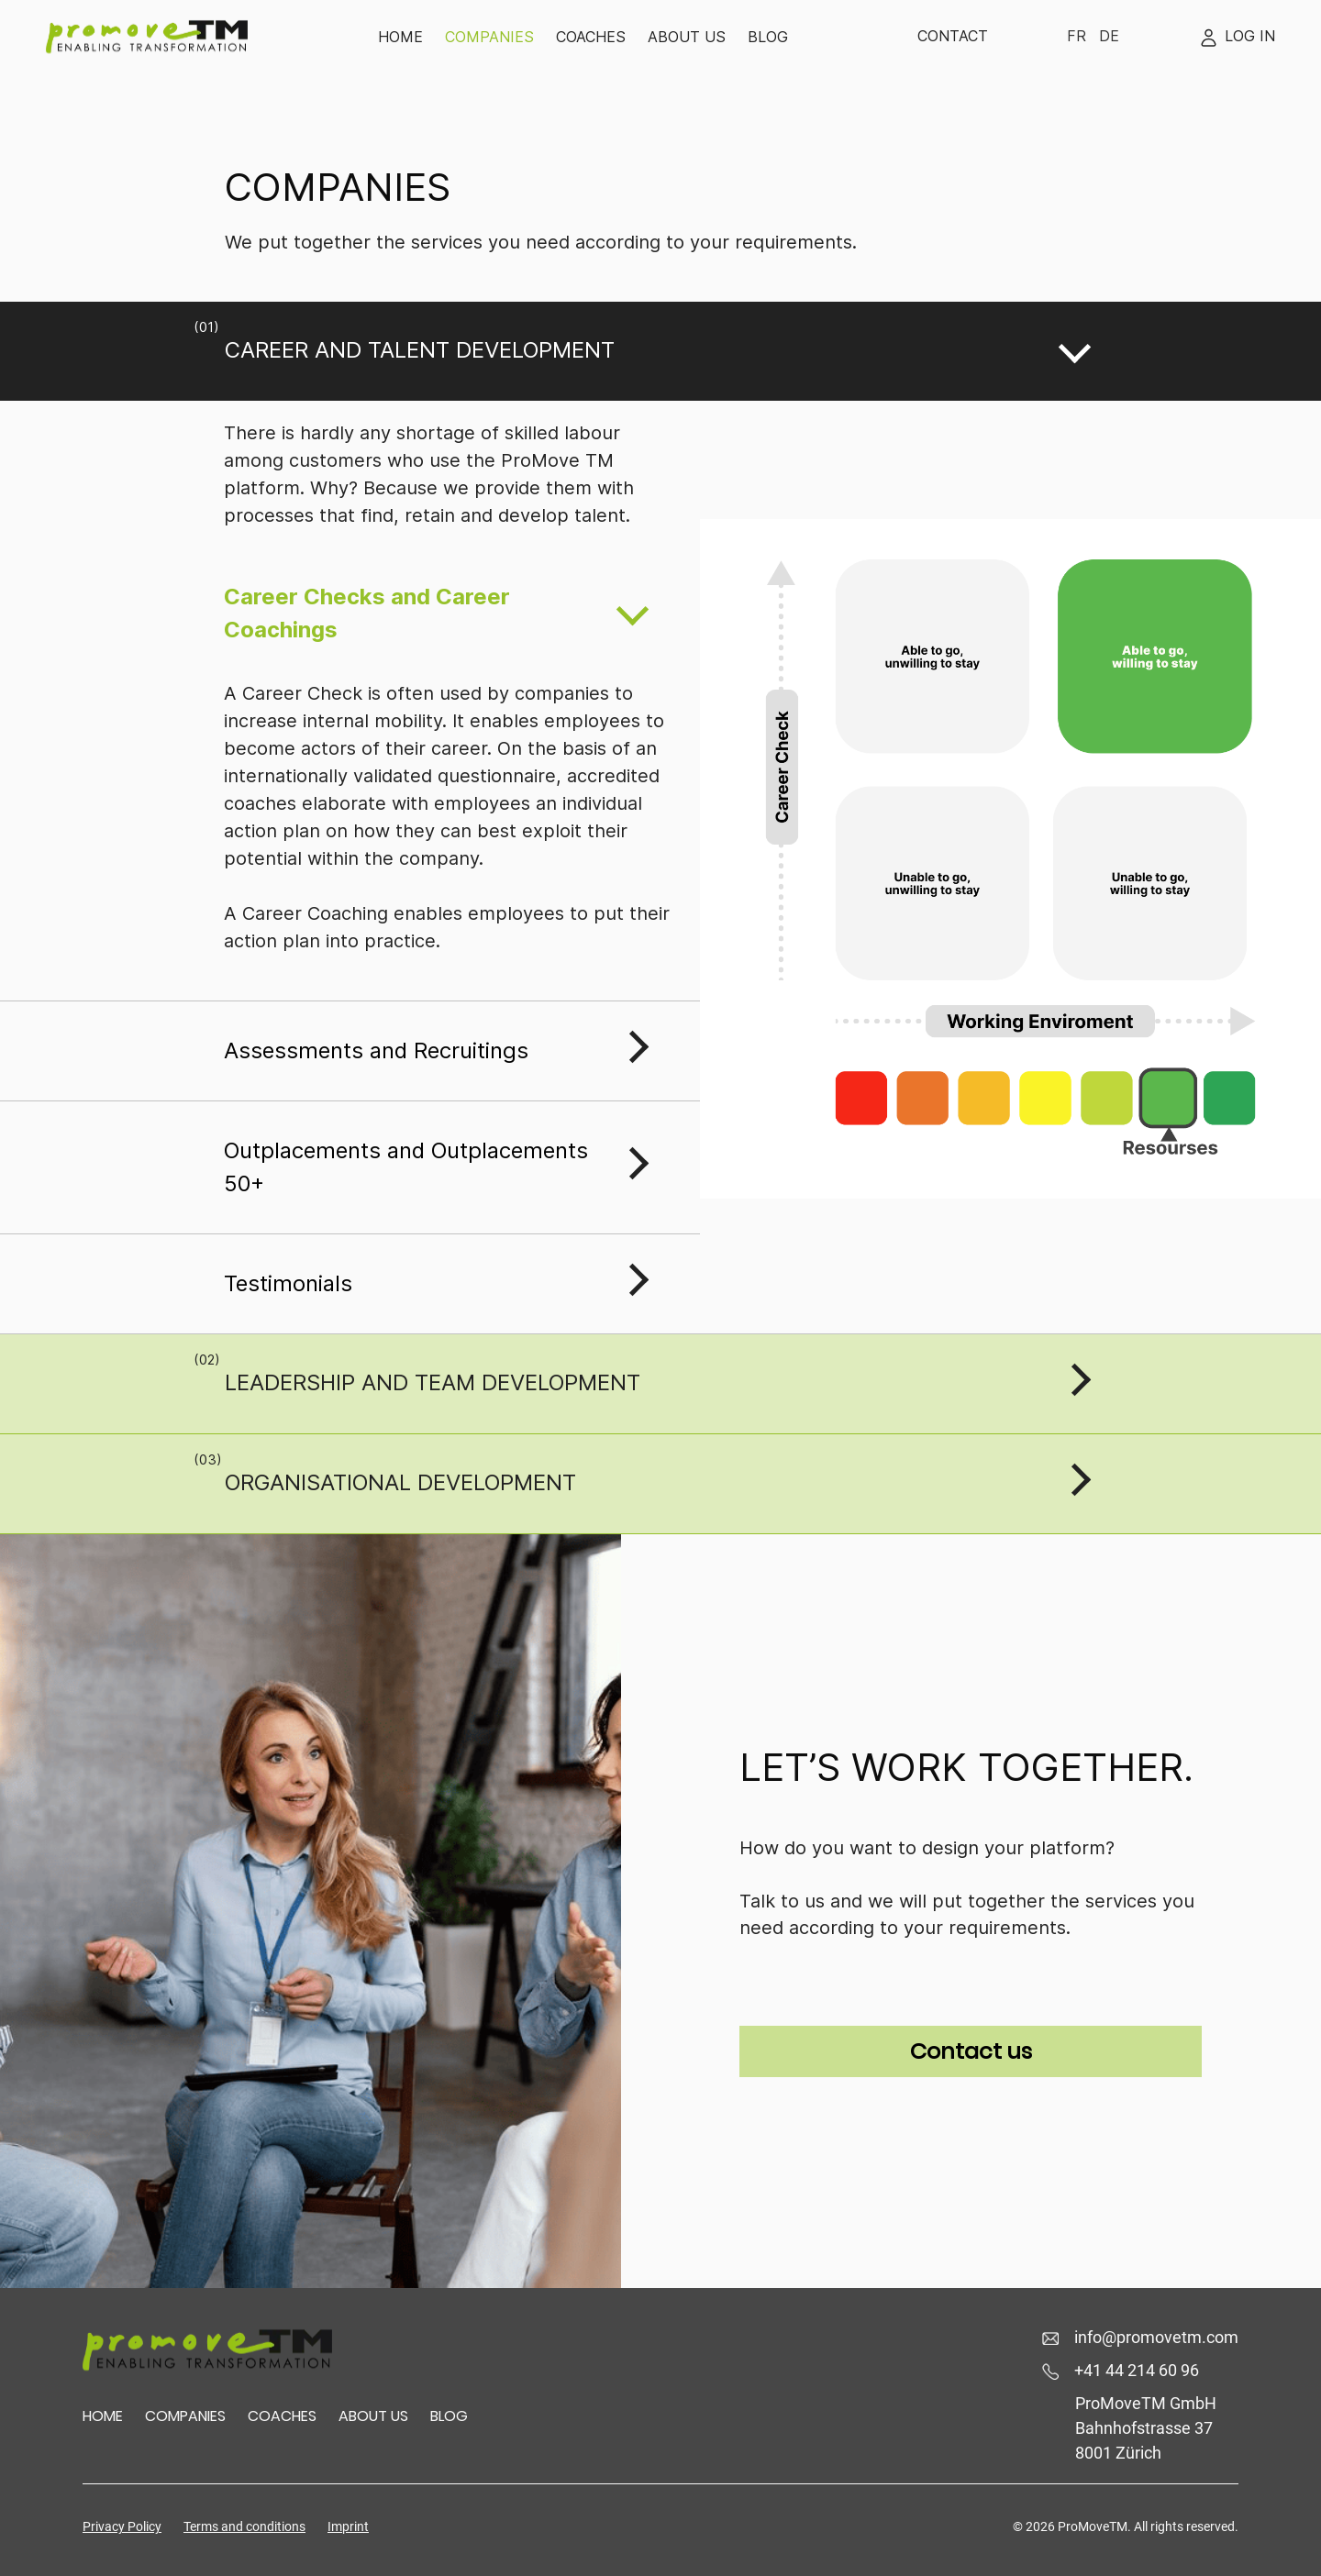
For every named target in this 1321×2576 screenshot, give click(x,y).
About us (687, 37)
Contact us (971, 2051)
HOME (103, 2416)
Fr (1076, 36)
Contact (952, 36)
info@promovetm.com (1140, 2337)
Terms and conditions (244, 2526)
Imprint (348, 2526)
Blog (768, 37)
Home (400, 37)
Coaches (591, 37)
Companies (489, 37)
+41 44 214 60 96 (1120, 2370)
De (1109, 36)
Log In (1236, 36)
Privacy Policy (122, 2526)
